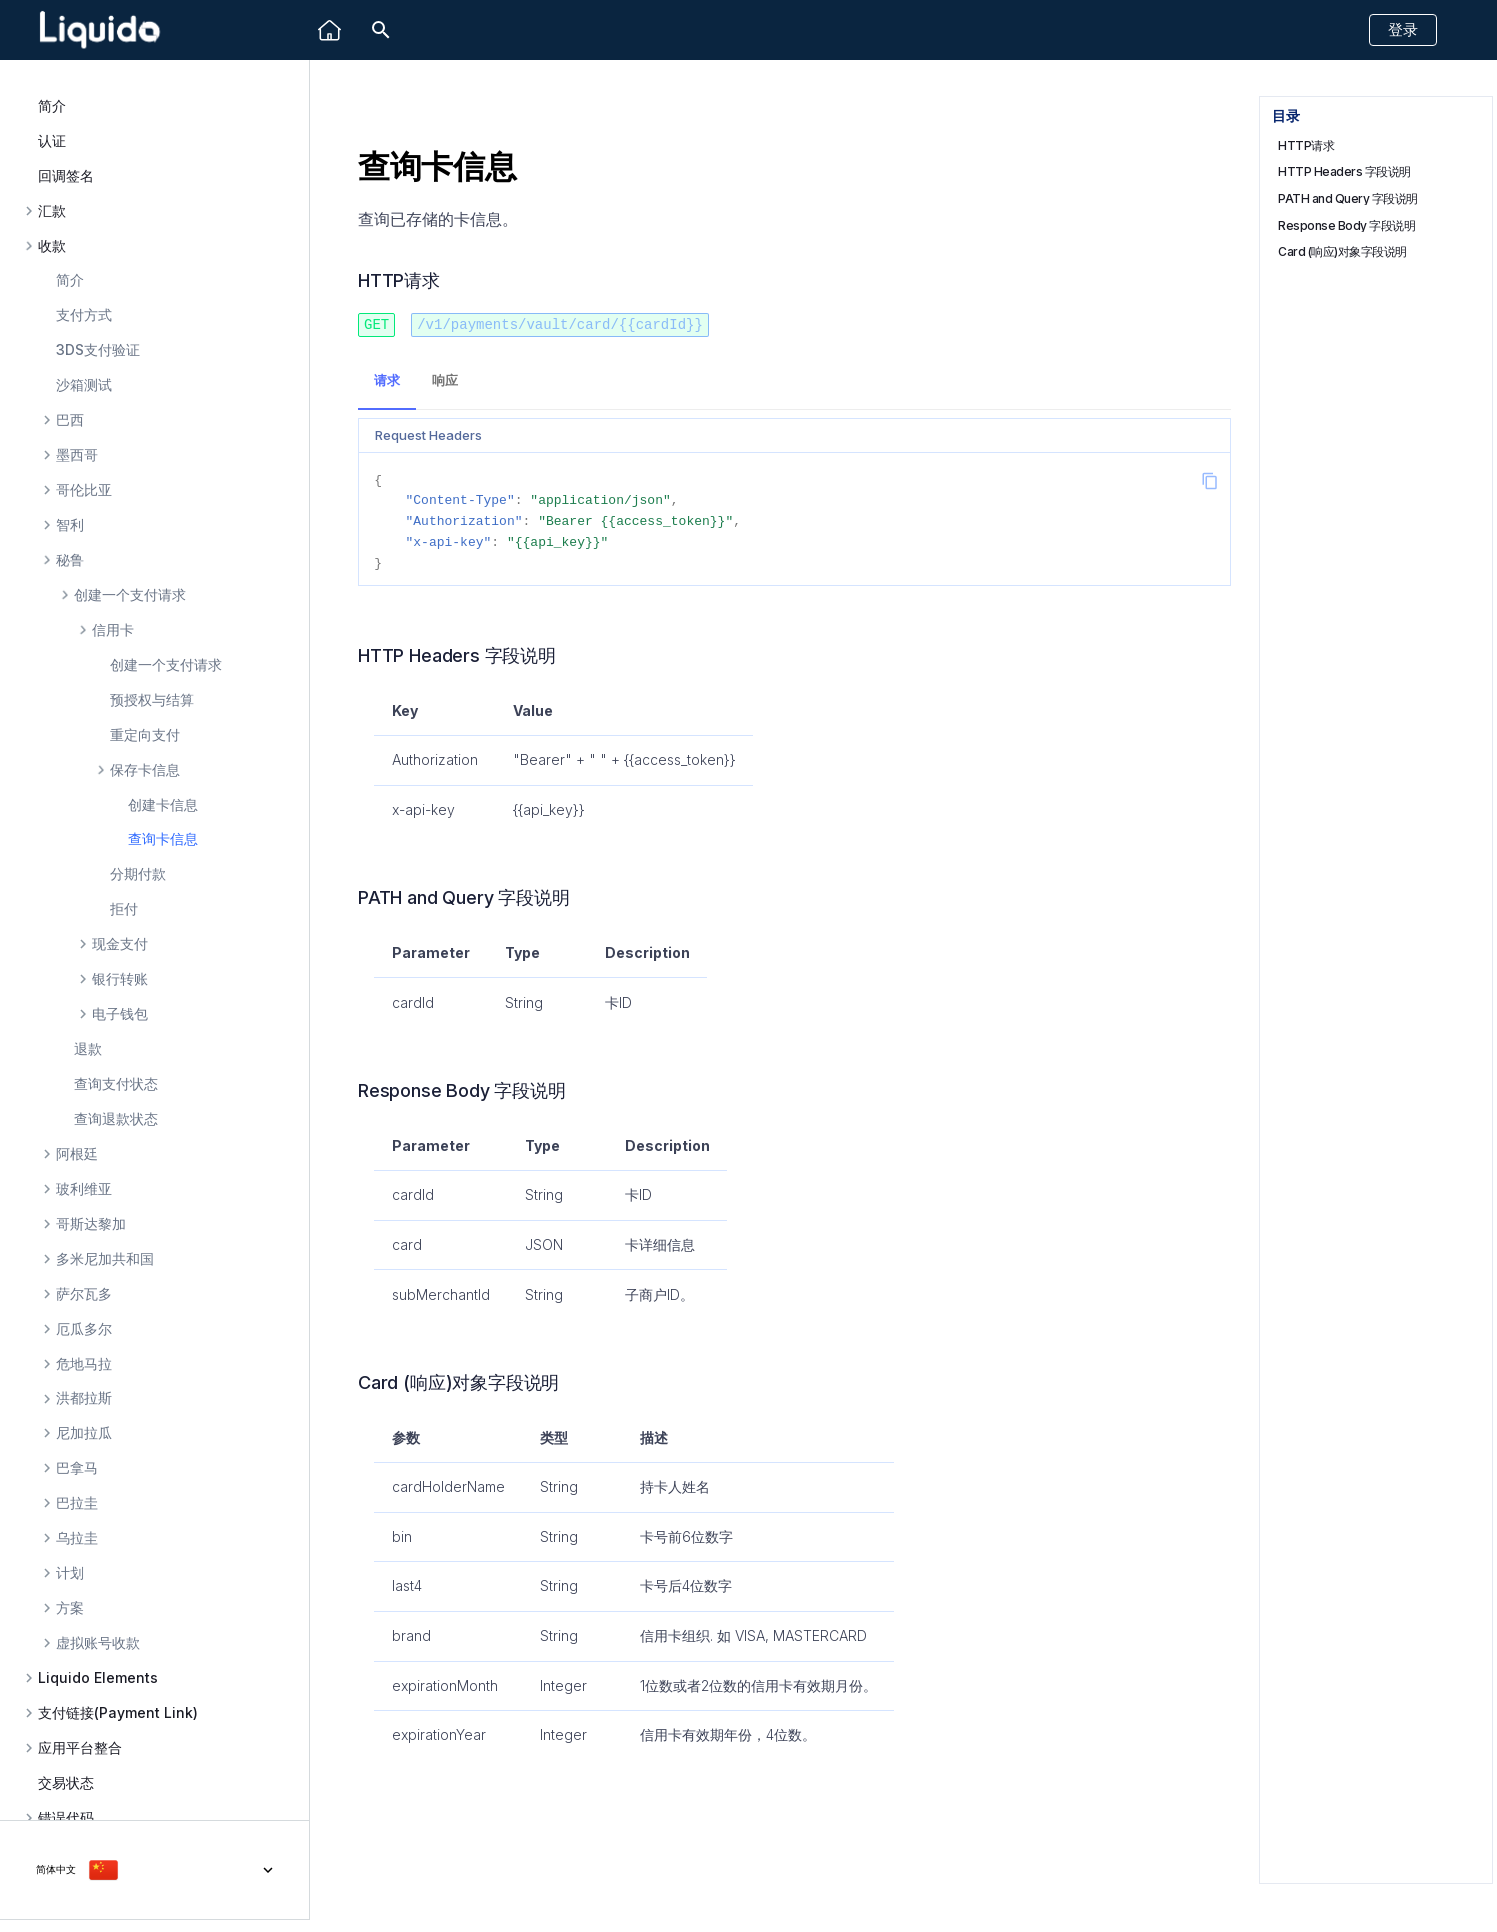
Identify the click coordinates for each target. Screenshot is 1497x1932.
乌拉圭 (77, 1538)
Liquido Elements (98, 1678)
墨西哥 (77, 455)
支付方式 (84, 314)
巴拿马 (77, 1468)
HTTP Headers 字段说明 (1344, 171)
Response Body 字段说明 (1346, 225)
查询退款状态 (116, 1118)
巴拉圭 (77, 1503)
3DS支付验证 (98, 349)
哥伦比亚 (84, 490)
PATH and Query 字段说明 (1348, 198)
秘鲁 (70, 560)
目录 (1285, 115)
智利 (70, 525)
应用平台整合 (80, 1748)
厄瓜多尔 (84, 1329)
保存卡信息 (145, 770)
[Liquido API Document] (100, 30)
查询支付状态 (116, 1083)
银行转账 (120, 979)
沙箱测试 (84, 384)
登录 (1403, 29)
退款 (88, 1048)
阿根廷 (77, 1154)
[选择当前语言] (154, 1870)
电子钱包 (120, 1014)
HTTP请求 (1306, 145)
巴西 (70, 420)
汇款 (52, 211)
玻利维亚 (84, 1189)
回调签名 (66, 175)
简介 (52, 105)
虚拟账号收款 (98, 1643)
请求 (387, 379)
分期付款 (138, 873)
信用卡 (113, 630)
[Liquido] (329, 30)
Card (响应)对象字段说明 (1342, 251)
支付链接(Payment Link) (118, 1713)
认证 (52, 140)
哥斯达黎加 (91, 1224)
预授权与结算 (152, 699)
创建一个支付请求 (130, 595)
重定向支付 (145, 734)
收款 (52, 246)
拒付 (124, 908)
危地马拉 (84, 1364)
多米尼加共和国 (105, 1259)
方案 (70, 1608)
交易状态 (66, 1782)
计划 (70, 1573)
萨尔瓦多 (84, 1294)
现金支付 (120, 944)
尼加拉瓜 (84, 1433)
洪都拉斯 (84, 1398)
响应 (445, 379)
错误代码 (66, 1818)
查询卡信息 (163, 838)
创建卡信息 (163, 804)
